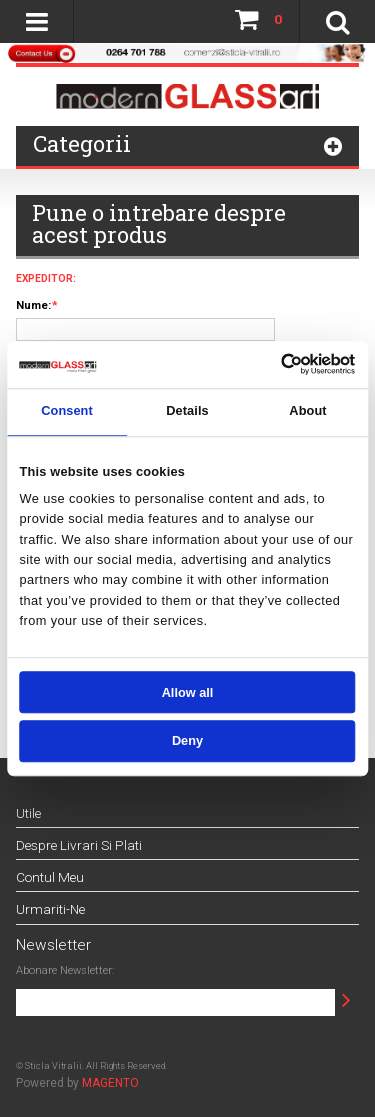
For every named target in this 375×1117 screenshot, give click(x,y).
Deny (187, 741)
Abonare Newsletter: (65, 970)
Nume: (33, 305)
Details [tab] (187, 411)
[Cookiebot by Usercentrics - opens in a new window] (281, 365)
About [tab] (307, 411)
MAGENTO (110, 1083)
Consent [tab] (67, 411)
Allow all (188, 692)
